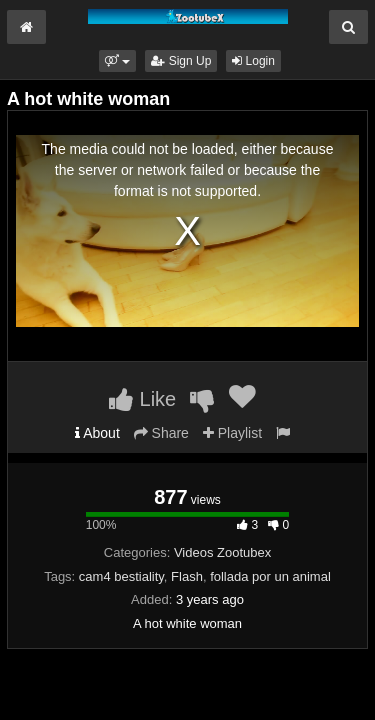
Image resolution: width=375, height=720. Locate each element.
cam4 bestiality (121, 576)
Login (253, 61)
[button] (117, 61)
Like (142, 399)
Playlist (232, 433)
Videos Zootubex (222, 552)
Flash (187, 576)
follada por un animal (270, 576)
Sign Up (181, 61)
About (97, 433)
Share (161, 433)
